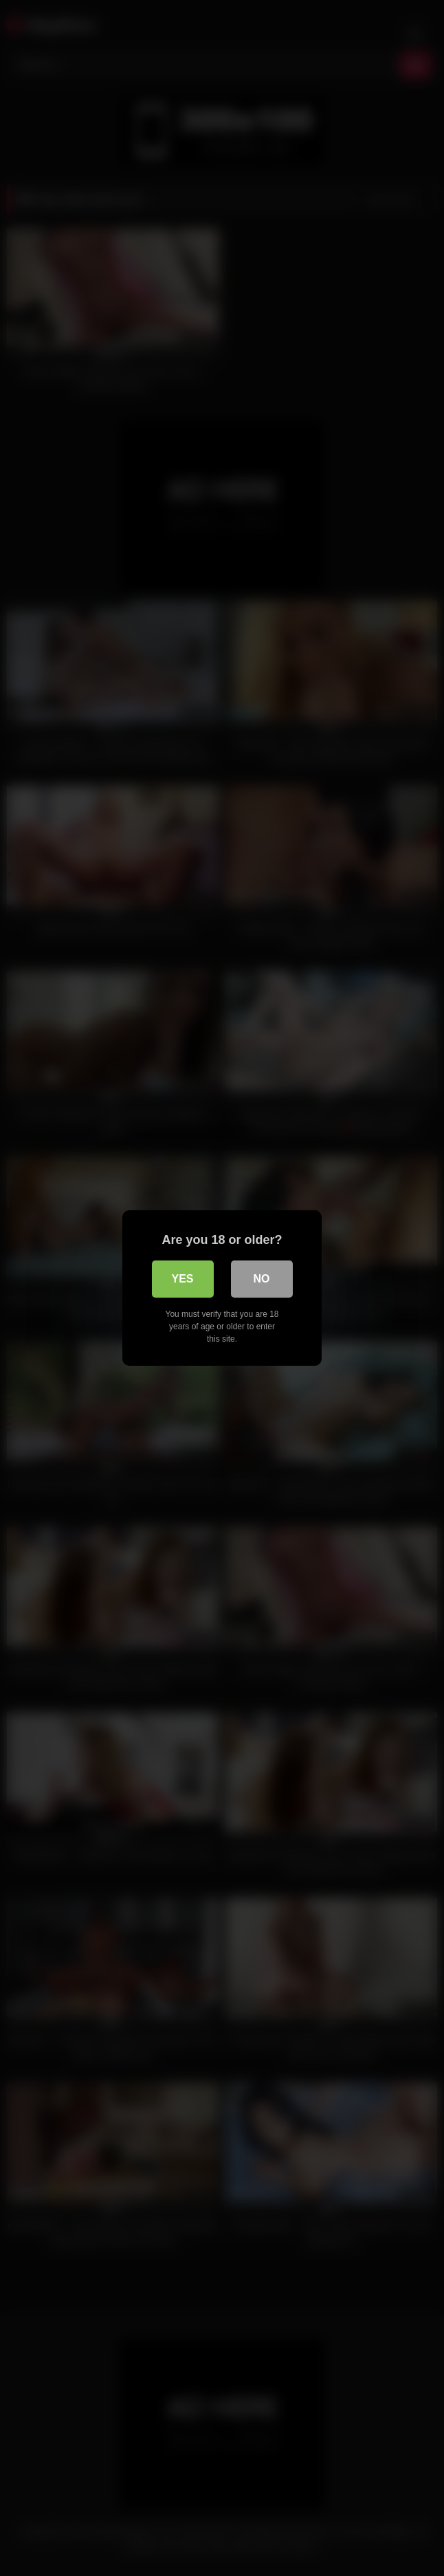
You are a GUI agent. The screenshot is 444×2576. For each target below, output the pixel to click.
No (262, 1279)
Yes (182, 1279)
